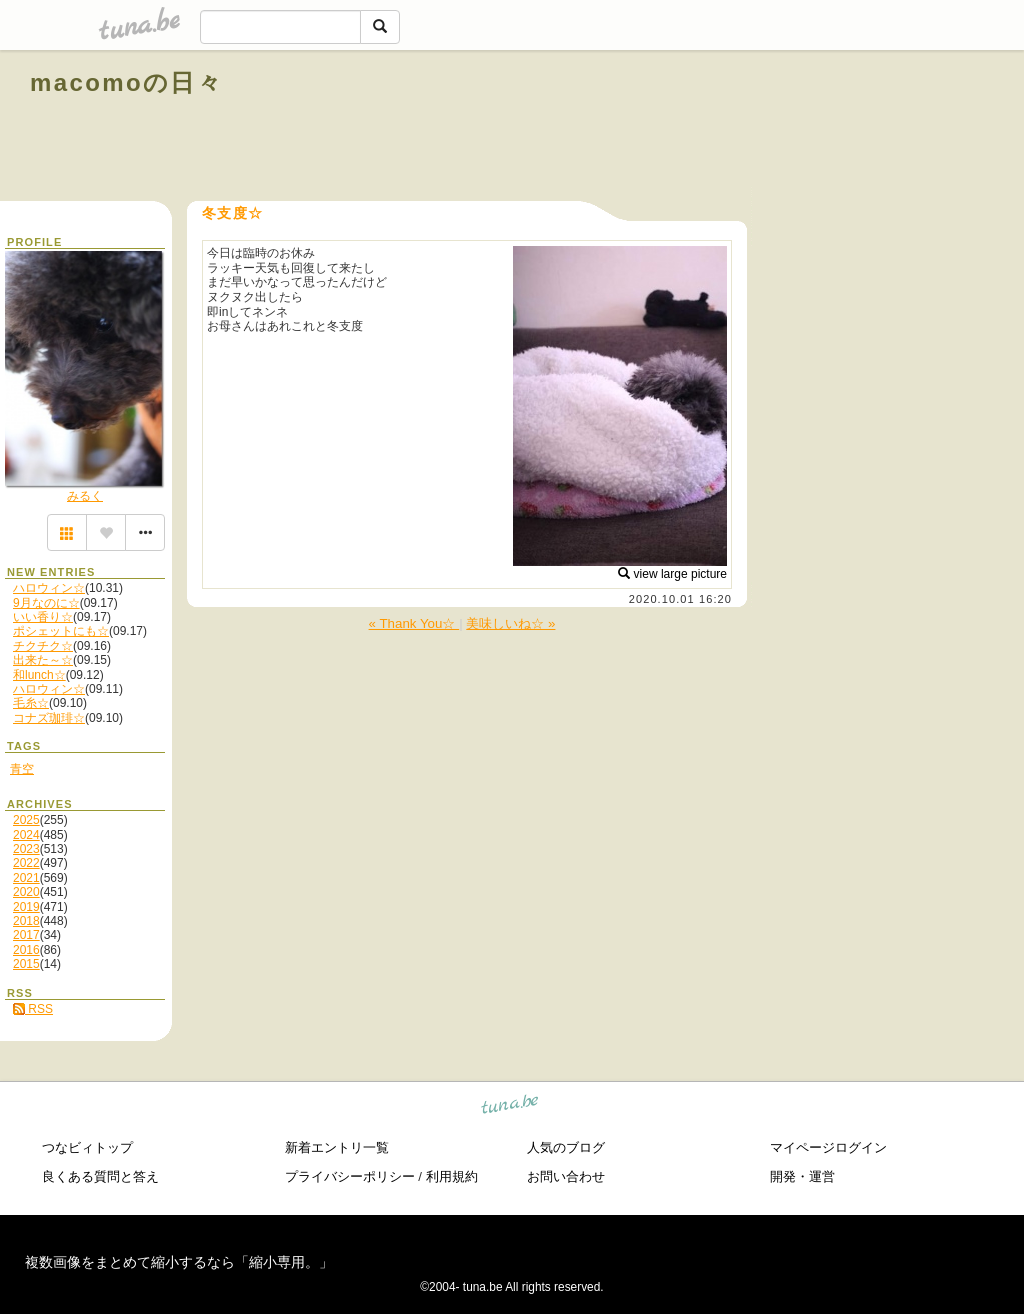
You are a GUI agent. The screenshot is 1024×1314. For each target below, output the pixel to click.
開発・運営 (802, 1176)
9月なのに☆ (46, 603)
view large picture (672, 574)
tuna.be (510, 1107)
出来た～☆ (43, 660)
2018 (26, 921)
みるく (85, 496)
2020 (26, 892)
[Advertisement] (766, 128)
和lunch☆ (39, 675)
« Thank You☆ (414, 623)
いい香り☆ (43, 617)
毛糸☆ (31, 703)
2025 (26, 820)
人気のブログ (566, 1147)
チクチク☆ (43, 646)
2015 (26, 964)
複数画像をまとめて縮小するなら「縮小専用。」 (179, 1262)
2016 (26, 950)
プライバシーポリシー (350, 1176)
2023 (26, 849)
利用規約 (452, 1176)
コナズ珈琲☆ (49, 718)
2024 (26, 835)
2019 (26, 907)
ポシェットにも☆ (61, 631)
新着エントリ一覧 (337, 1147)
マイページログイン (828, 1147)
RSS (33, 1009)
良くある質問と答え (100, 1176)
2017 (26, 935)
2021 (26, 878)
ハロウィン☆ (49, 588)
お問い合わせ (566, 1176)
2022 (26, 863)
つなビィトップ (87, 1147)
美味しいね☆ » (510, 623)
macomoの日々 (126, 82)
